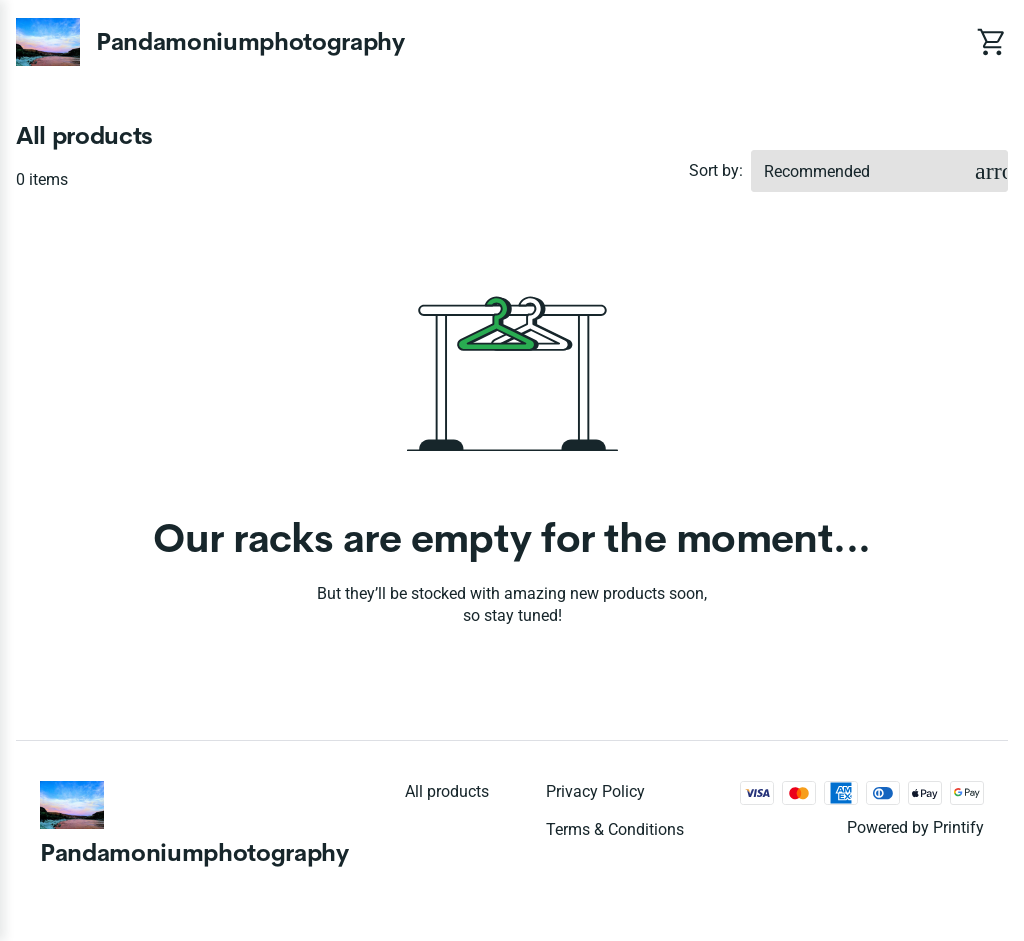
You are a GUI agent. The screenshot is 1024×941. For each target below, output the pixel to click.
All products (447, 791)
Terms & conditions (615, 829)
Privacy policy (595, 791)
